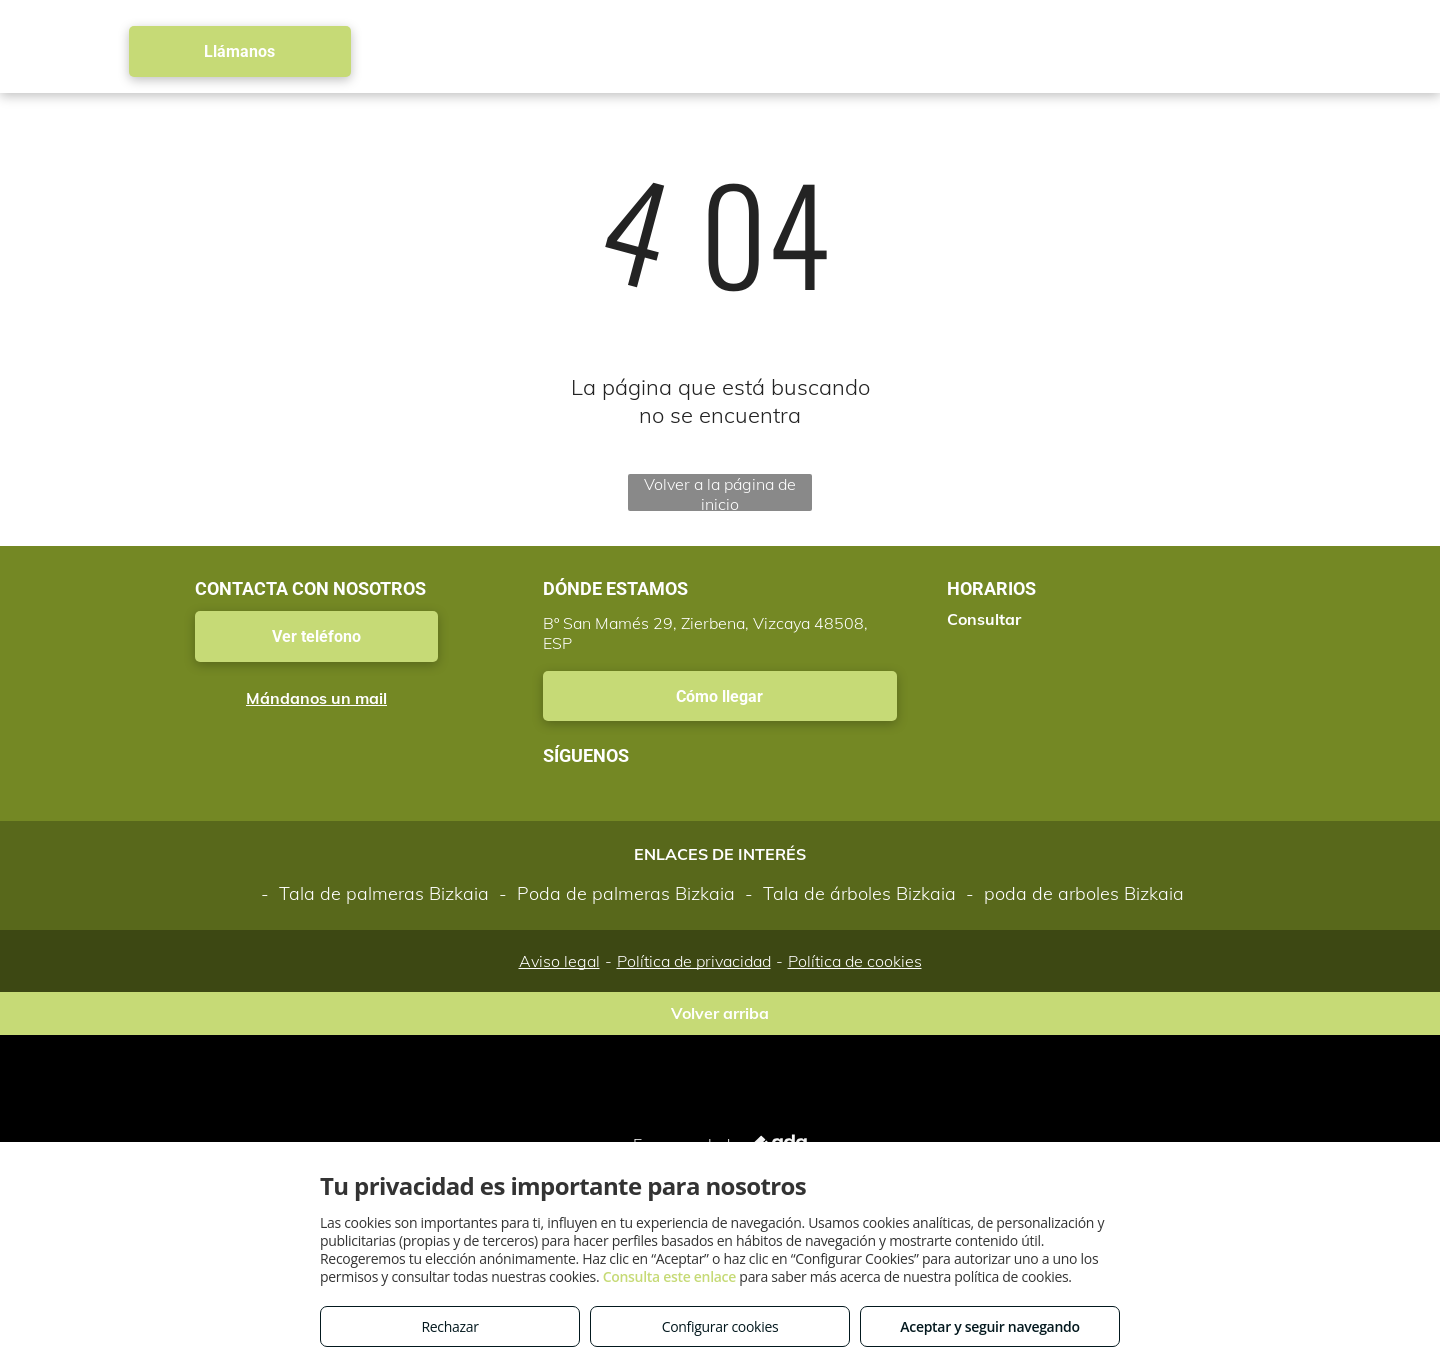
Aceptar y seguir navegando (989, 1326)
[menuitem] (527, 51)
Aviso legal (559, 961)
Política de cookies (855, 961)
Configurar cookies (720, 1326)
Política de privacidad (694, 961)
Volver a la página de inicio (720, 492)
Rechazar (449, 1326)
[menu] (1396, 52)
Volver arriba (720, 1013)
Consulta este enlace (669, 1276)
